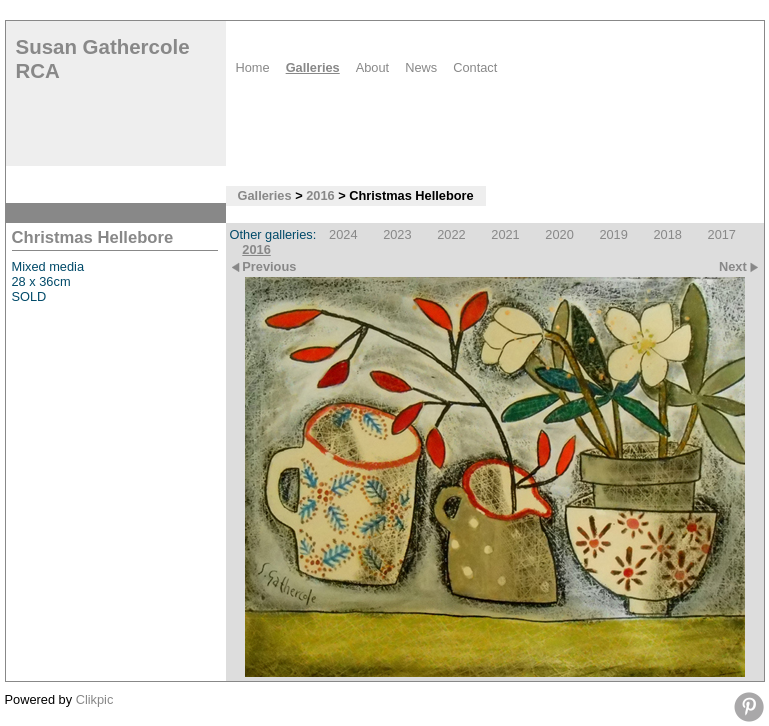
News (421, 67)
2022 (451, 234)
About (372, 67)
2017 (722, 234)
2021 (505, 234)
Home (253, 67)
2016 (320, 195)
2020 (559, 234)
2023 (397, 234)
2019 (613, 234)
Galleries (313, 67)
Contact (475, 67)
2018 (667, 234)
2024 (343, 234)
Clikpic (95, 699)
